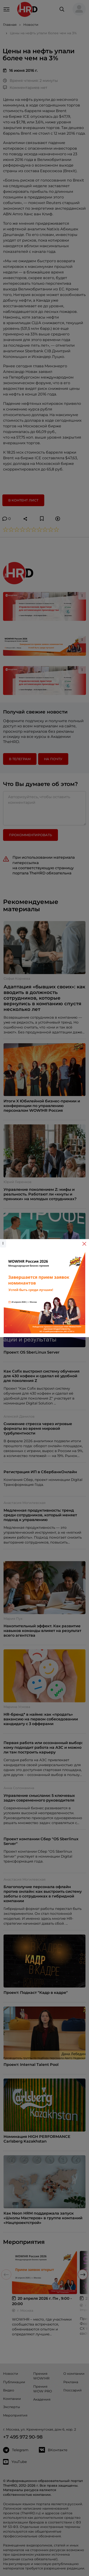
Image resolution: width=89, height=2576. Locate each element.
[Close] (84, 1244)
